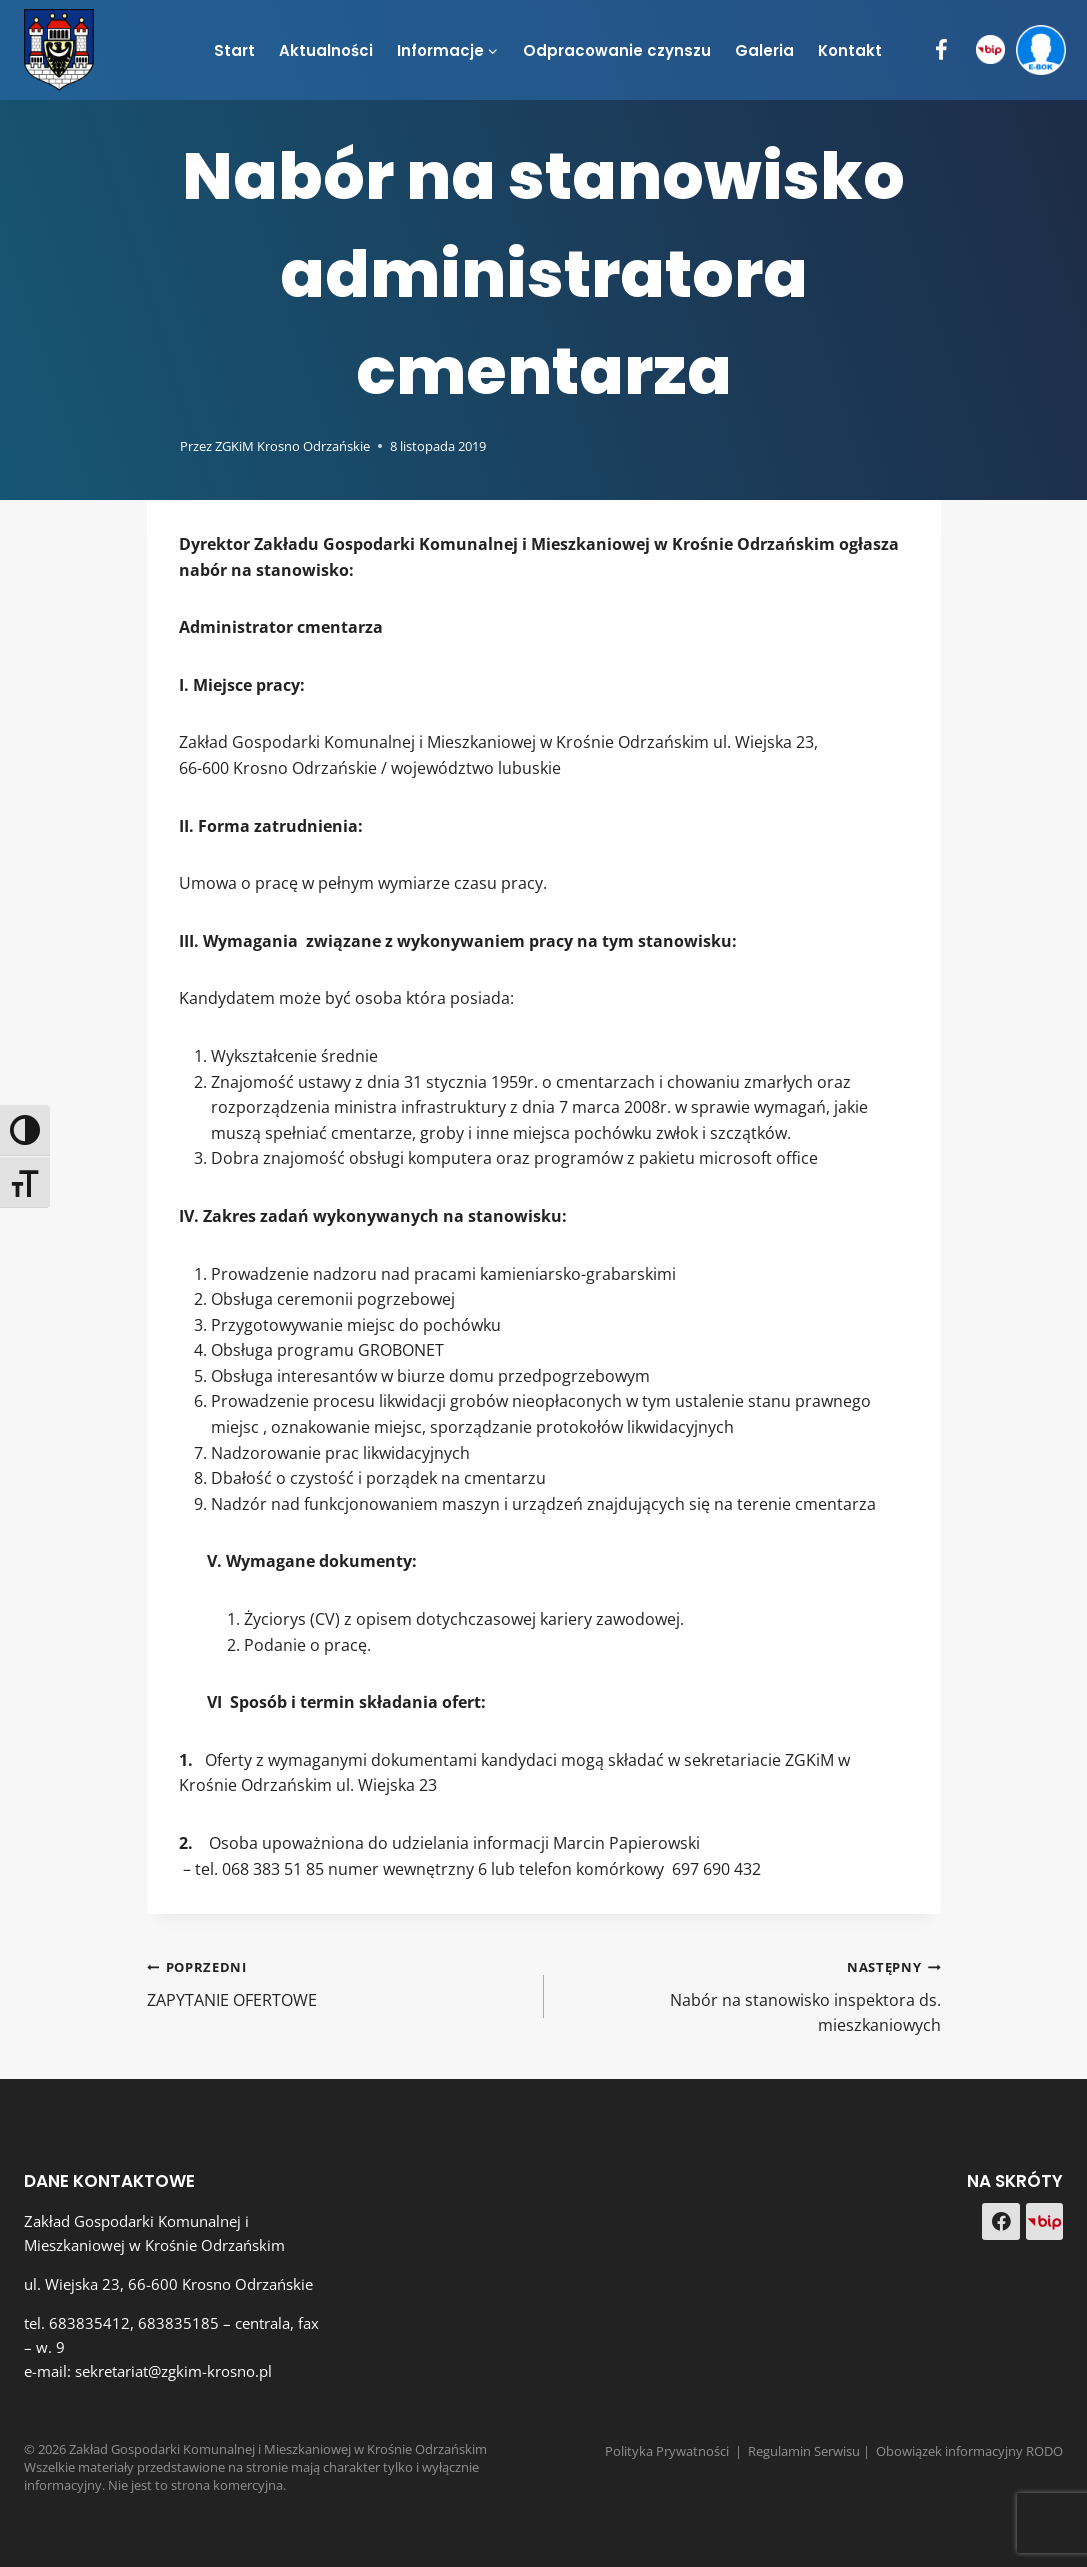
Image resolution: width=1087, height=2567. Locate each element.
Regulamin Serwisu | (812, 2451)
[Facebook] (941, 50)
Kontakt (850, 50)
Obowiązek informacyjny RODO (969, 2451)
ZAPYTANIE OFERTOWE (337, 1982)
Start (234, 50)
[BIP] (990, 50)
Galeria (764, 50)
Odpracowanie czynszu (617, 50)
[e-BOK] (1040, 50)
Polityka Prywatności (667, 2451)
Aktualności (326, 50)
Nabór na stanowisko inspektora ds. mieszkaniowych (750, 1995)
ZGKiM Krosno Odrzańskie (292, 446)
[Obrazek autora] (159, 446)
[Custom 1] (1045, 2222)
